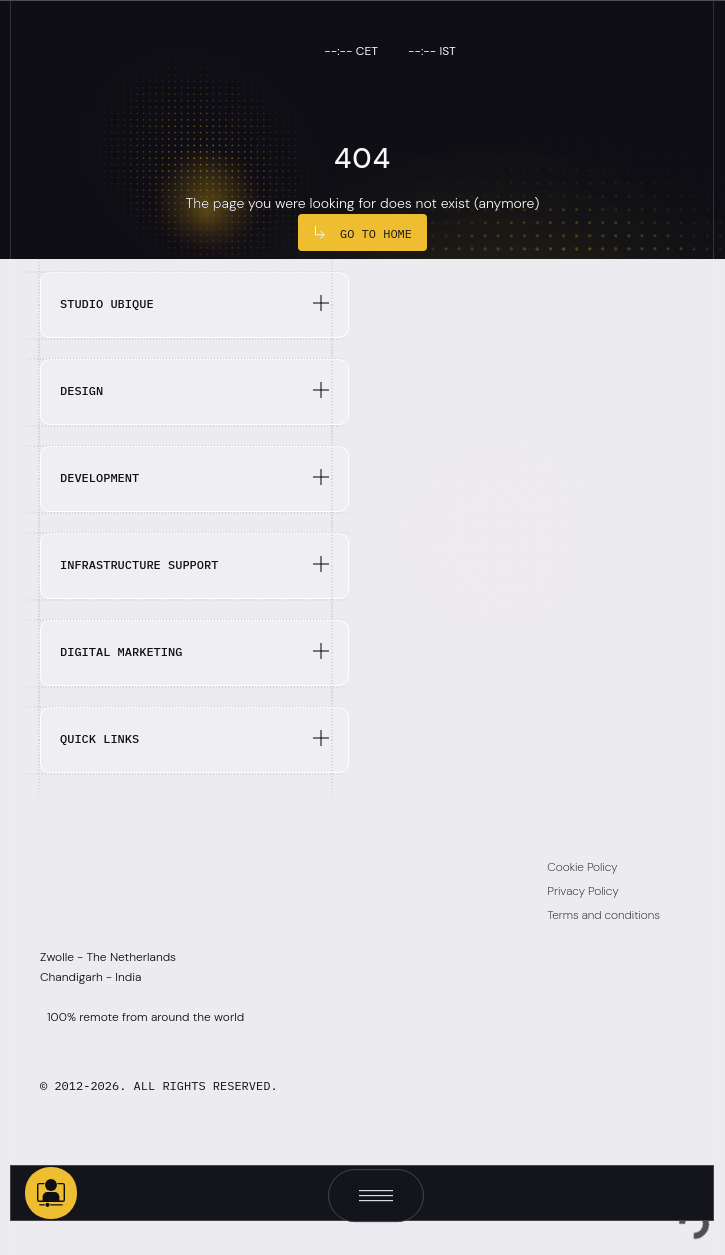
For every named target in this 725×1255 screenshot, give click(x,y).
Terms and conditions (603, 915)
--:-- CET (351, 51)
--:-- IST (432, 51)
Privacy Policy (582, 891)
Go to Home (376, 233)
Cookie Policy (582, 867)
